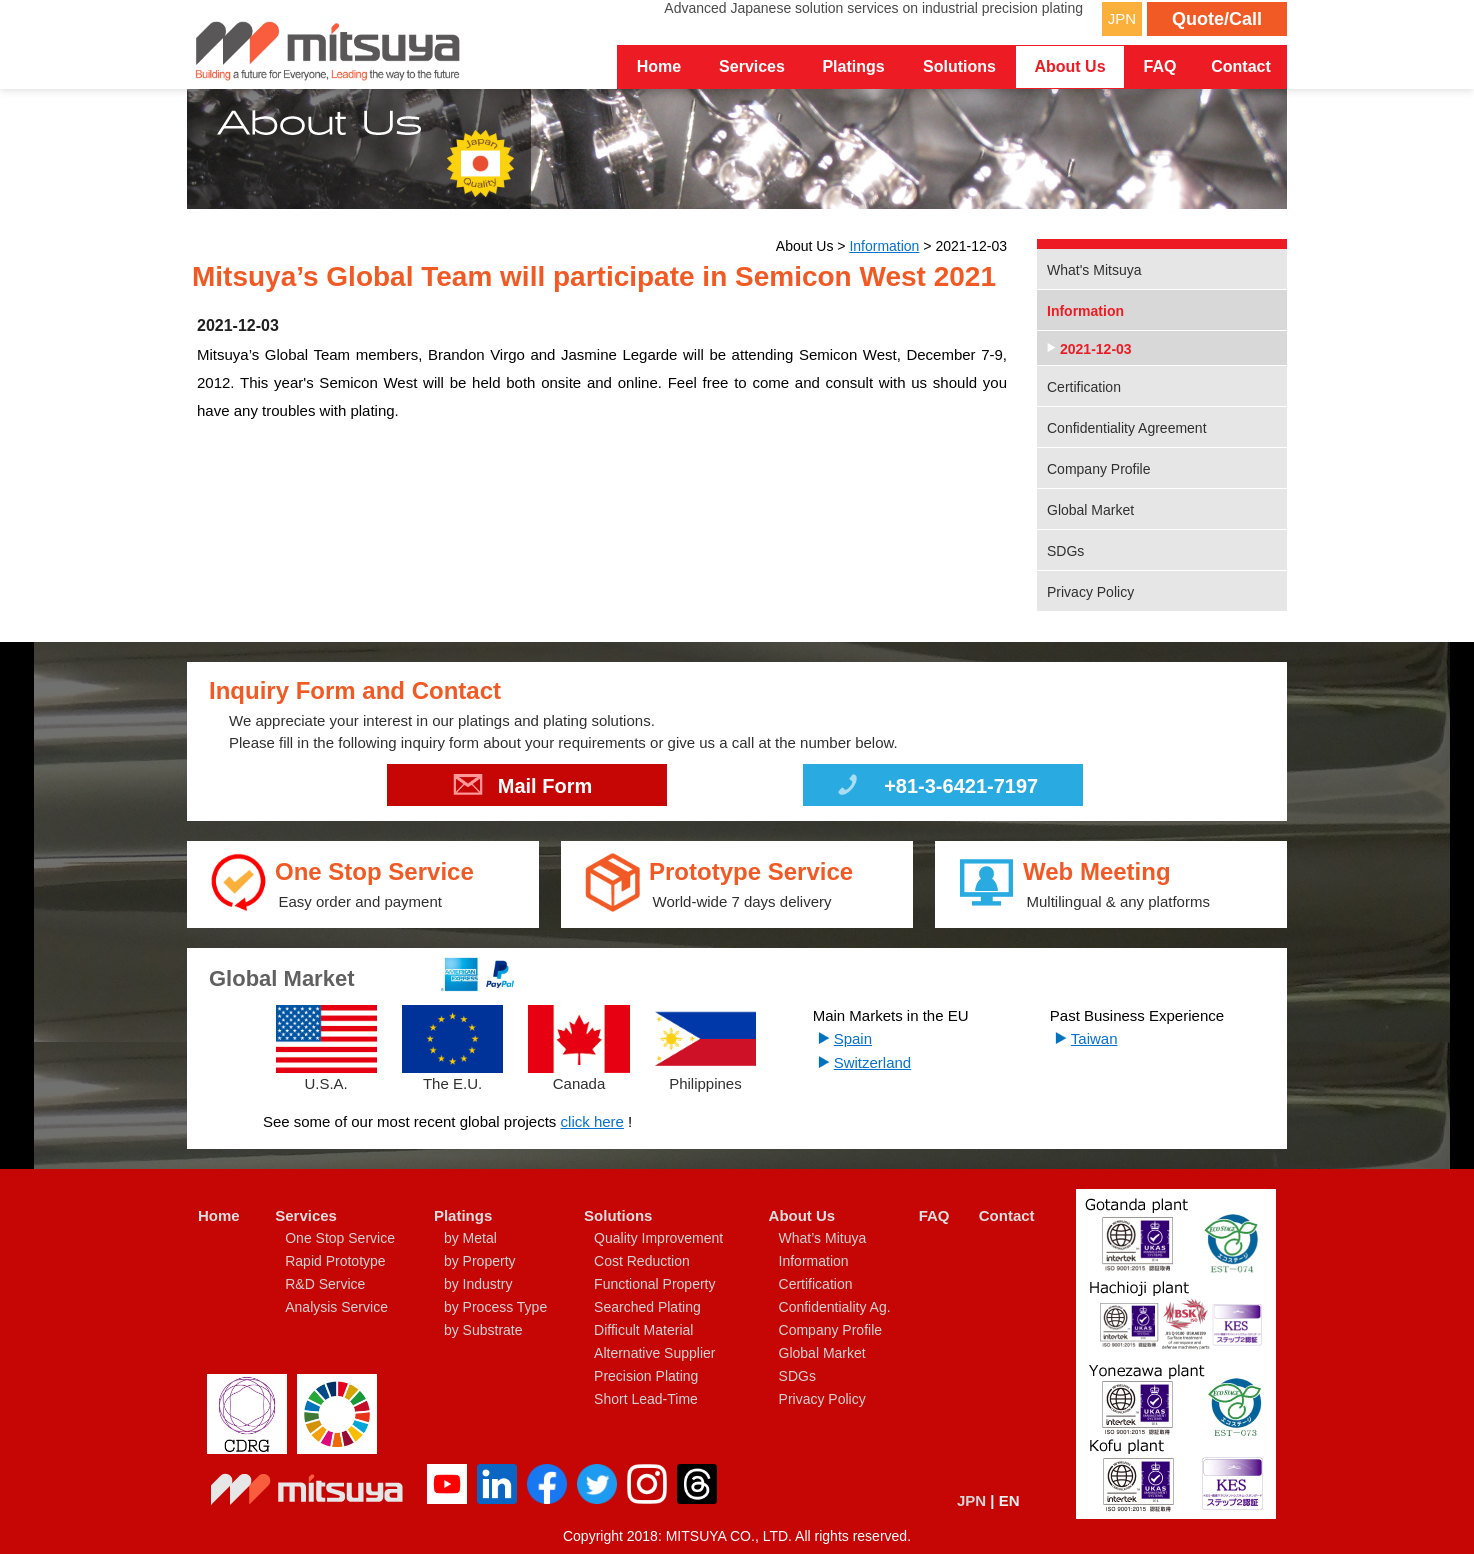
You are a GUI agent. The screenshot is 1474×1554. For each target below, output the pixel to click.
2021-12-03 (1096, 349)
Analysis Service (336, 1307)
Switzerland (873, 1062)
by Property (480, 1261)
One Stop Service (340, 1238)
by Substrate (483, 1330)
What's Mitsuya (1094, 270)
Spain (853, 1038)
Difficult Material (643, 1330)
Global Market (1090, 510)
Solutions (618, 1215)
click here (592, 1121)
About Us (802, 1215)
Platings (463, 1215)
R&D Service (325, 1284)
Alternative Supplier (654, 1353)
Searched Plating (647, 1307)
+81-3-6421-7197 (935, 789)
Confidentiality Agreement (1127, 428)
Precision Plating (646, 1376)
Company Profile (1099, 469)
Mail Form (522, 789)
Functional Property (654, 1284)
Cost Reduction (642, 1261)
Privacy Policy (1090, 592)
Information (884, 246)
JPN (1122, 18)
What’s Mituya (823, 1238)
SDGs (1065, 551)
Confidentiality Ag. (835, 1307)
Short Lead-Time (646, 1399)
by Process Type (495, 1307)
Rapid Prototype (335, 1261)
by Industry (478, 1284)
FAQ (1160, 66)
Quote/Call (1217, 19)
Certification (1084, 387)
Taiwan (1094, 1038)
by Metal (470, 1238)
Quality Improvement (658, 1238)
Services (306, 1215)
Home (659, 66)
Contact (1241, 66)
